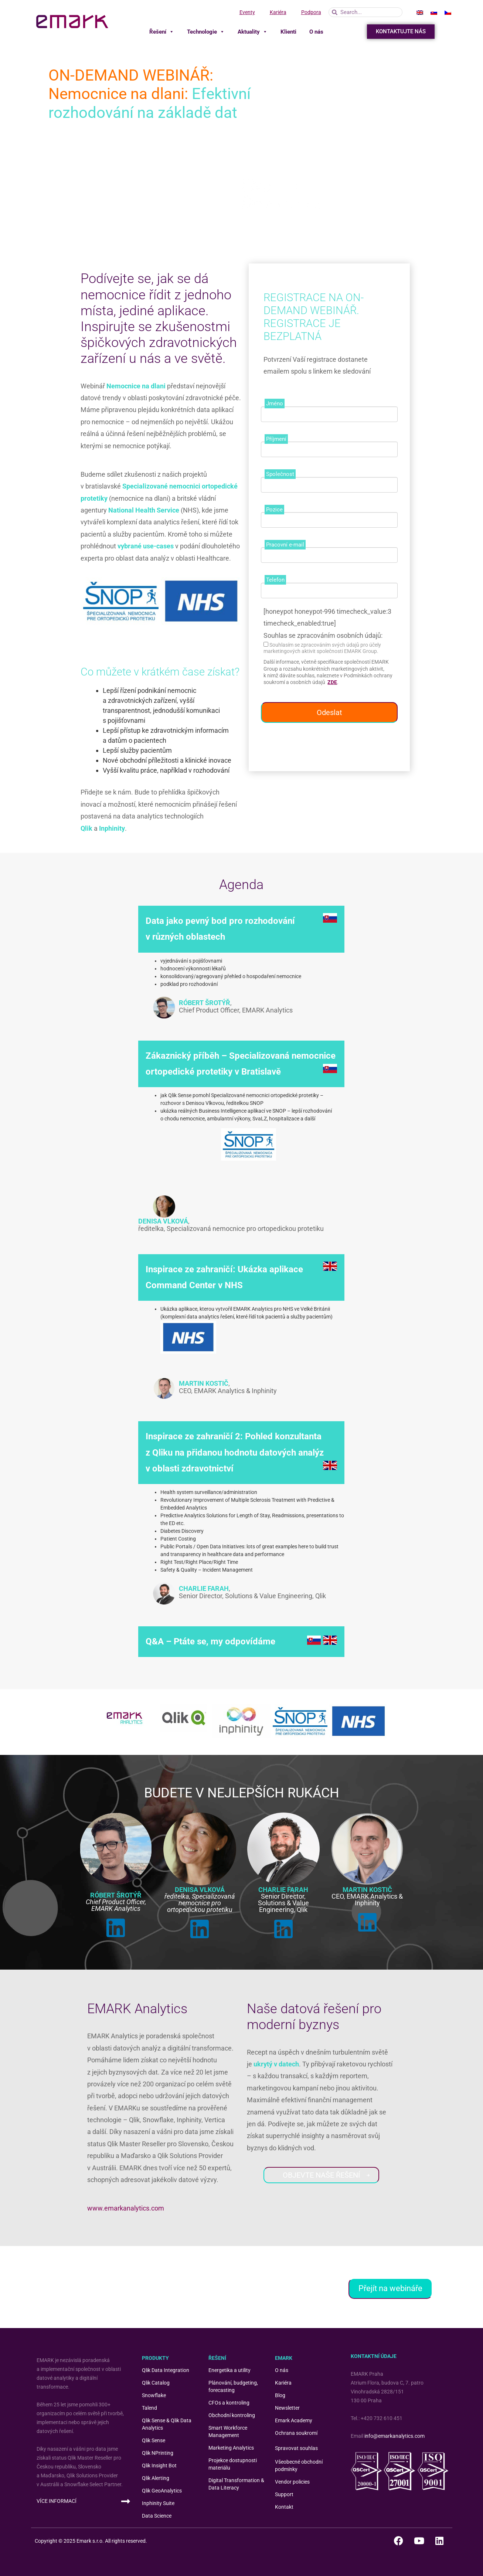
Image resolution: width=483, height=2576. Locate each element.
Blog (280, 2395)
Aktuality (253, 31)
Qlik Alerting (155, 2478)
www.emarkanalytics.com (125, 2208)
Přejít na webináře (390, 2288)
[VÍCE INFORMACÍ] (126, 2501)
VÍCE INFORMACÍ (56, 2501)
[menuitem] (420, 12)
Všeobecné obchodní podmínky (299, 2465)
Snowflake (154, 2395)
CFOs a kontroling (228, 2403)
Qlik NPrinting (157, 2453)
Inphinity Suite (158, 2503)
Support (284, 2494)
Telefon (275, 579)
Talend (149, 2408)
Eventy (247, 12)
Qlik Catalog (156, 2383)
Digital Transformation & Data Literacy (236, 2484)
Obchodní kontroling (231, 2415)
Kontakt (284, 2507)
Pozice (274, 509)
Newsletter (287, 2408)
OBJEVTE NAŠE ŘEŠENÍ (327, 2175)
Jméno (274, 403)
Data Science (156, 2516)
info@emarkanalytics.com (394, 2436)
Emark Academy (293, 2420)
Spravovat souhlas (296, 2448)
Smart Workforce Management (227, 2431)
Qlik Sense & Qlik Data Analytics (166, 2424)
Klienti (288, 31)
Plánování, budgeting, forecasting (233, 2386)
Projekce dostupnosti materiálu (232, 2464)
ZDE (332, 682)
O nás (316, 31)
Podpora (311, 12)
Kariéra (278, 12)
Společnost (280, 474)
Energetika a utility (229, 2370)
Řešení (161, 31)
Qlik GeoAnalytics (162, 2491)
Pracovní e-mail (285, 544)
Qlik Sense (153, 2440)
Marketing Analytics (231, 2448)
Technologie (206, 31)
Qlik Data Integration (165, 2370)
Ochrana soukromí (296, 2433)
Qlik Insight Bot (159, 2465)
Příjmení (276, 439)
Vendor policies (292, 2482)
